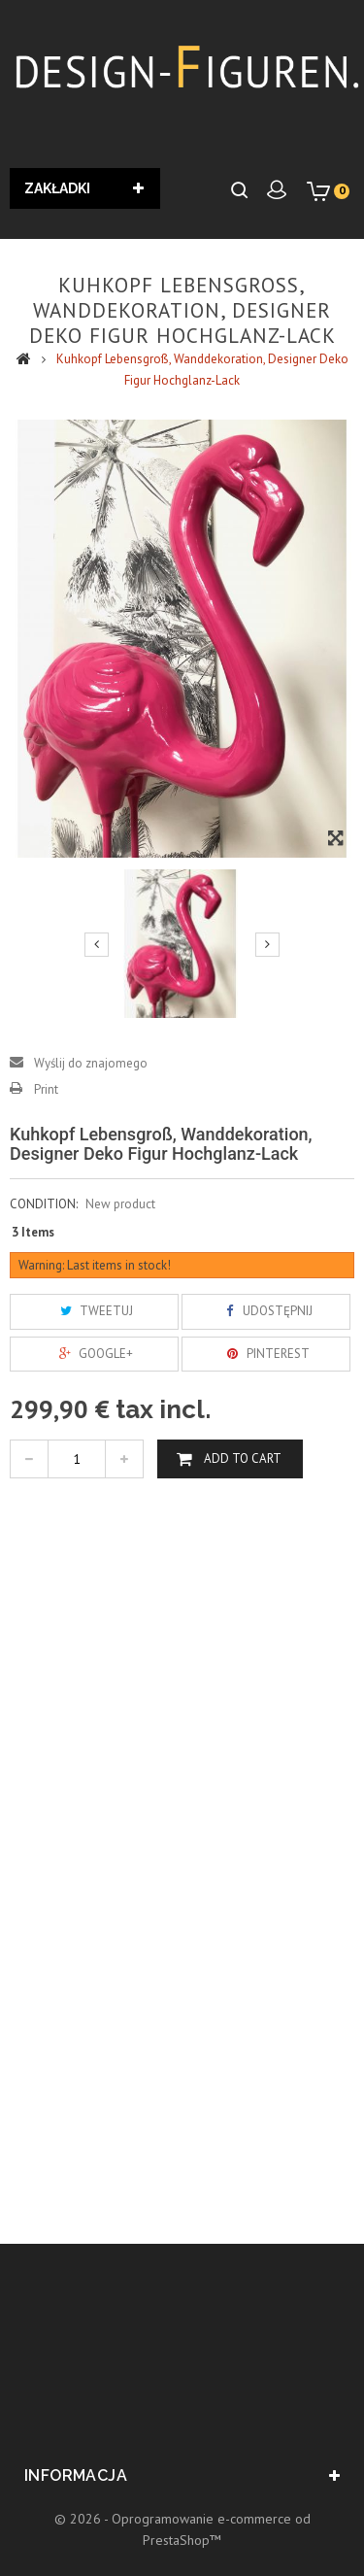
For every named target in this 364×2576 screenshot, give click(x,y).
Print (46, 1089)
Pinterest (266, 1353)
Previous (96, 944)
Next (267, 944)
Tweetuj (94, 1311)
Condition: (44, 1204)
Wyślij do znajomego (91, 1063)
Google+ (93, 1353)
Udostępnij (265, 1311)
